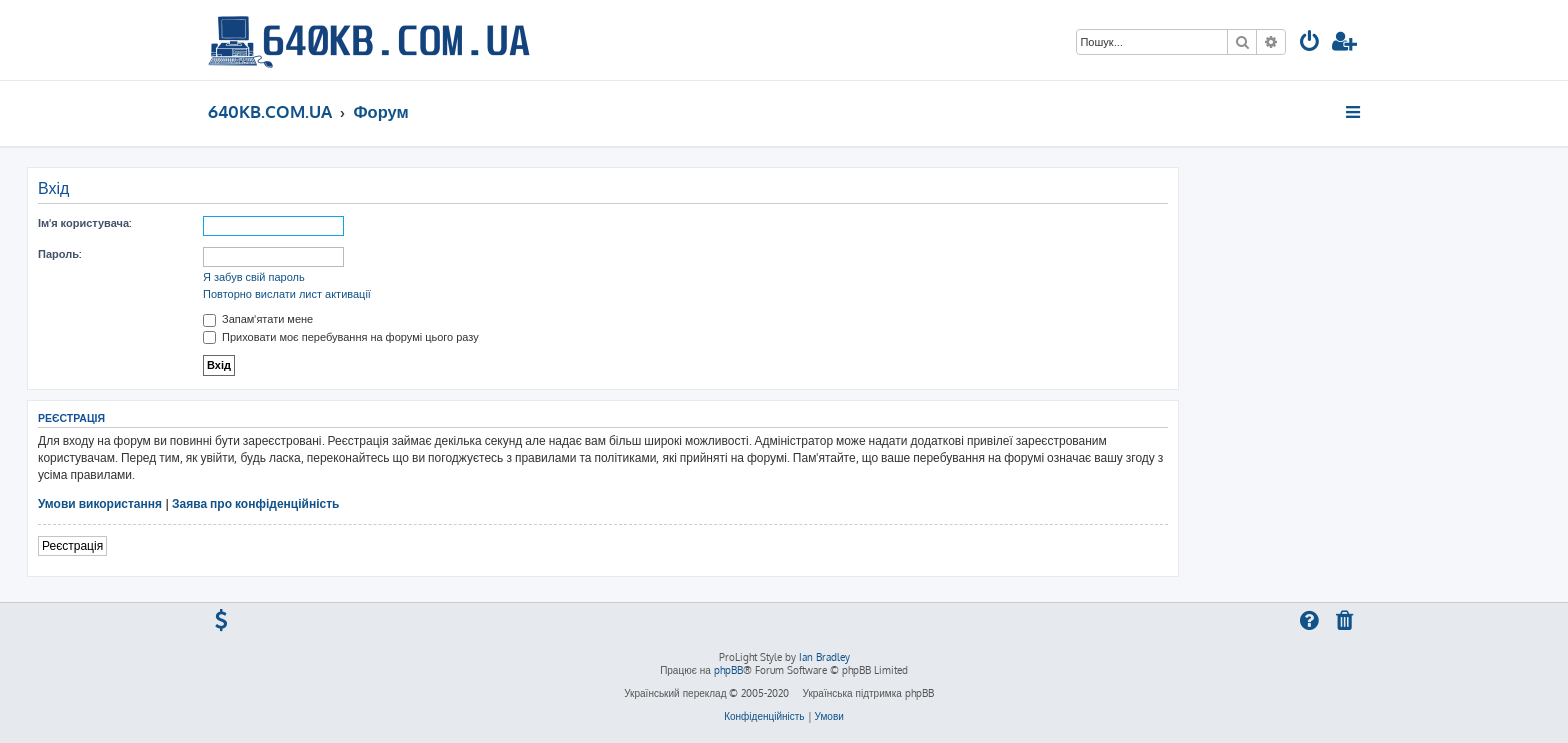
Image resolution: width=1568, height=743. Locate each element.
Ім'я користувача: (84, 223)
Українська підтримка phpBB (867, 693)
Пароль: (59, 254)
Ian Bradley (824, 657)
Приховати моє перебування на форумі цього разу (341, 337)
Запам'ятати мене (258, 319)
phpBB (728, 670)
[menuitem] (1310, 43)
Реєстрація (72, 545)
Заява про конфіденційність (255, 503)
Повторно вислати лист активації (287, 294)
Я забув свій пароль (254, 277)
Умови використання (100, 503)
